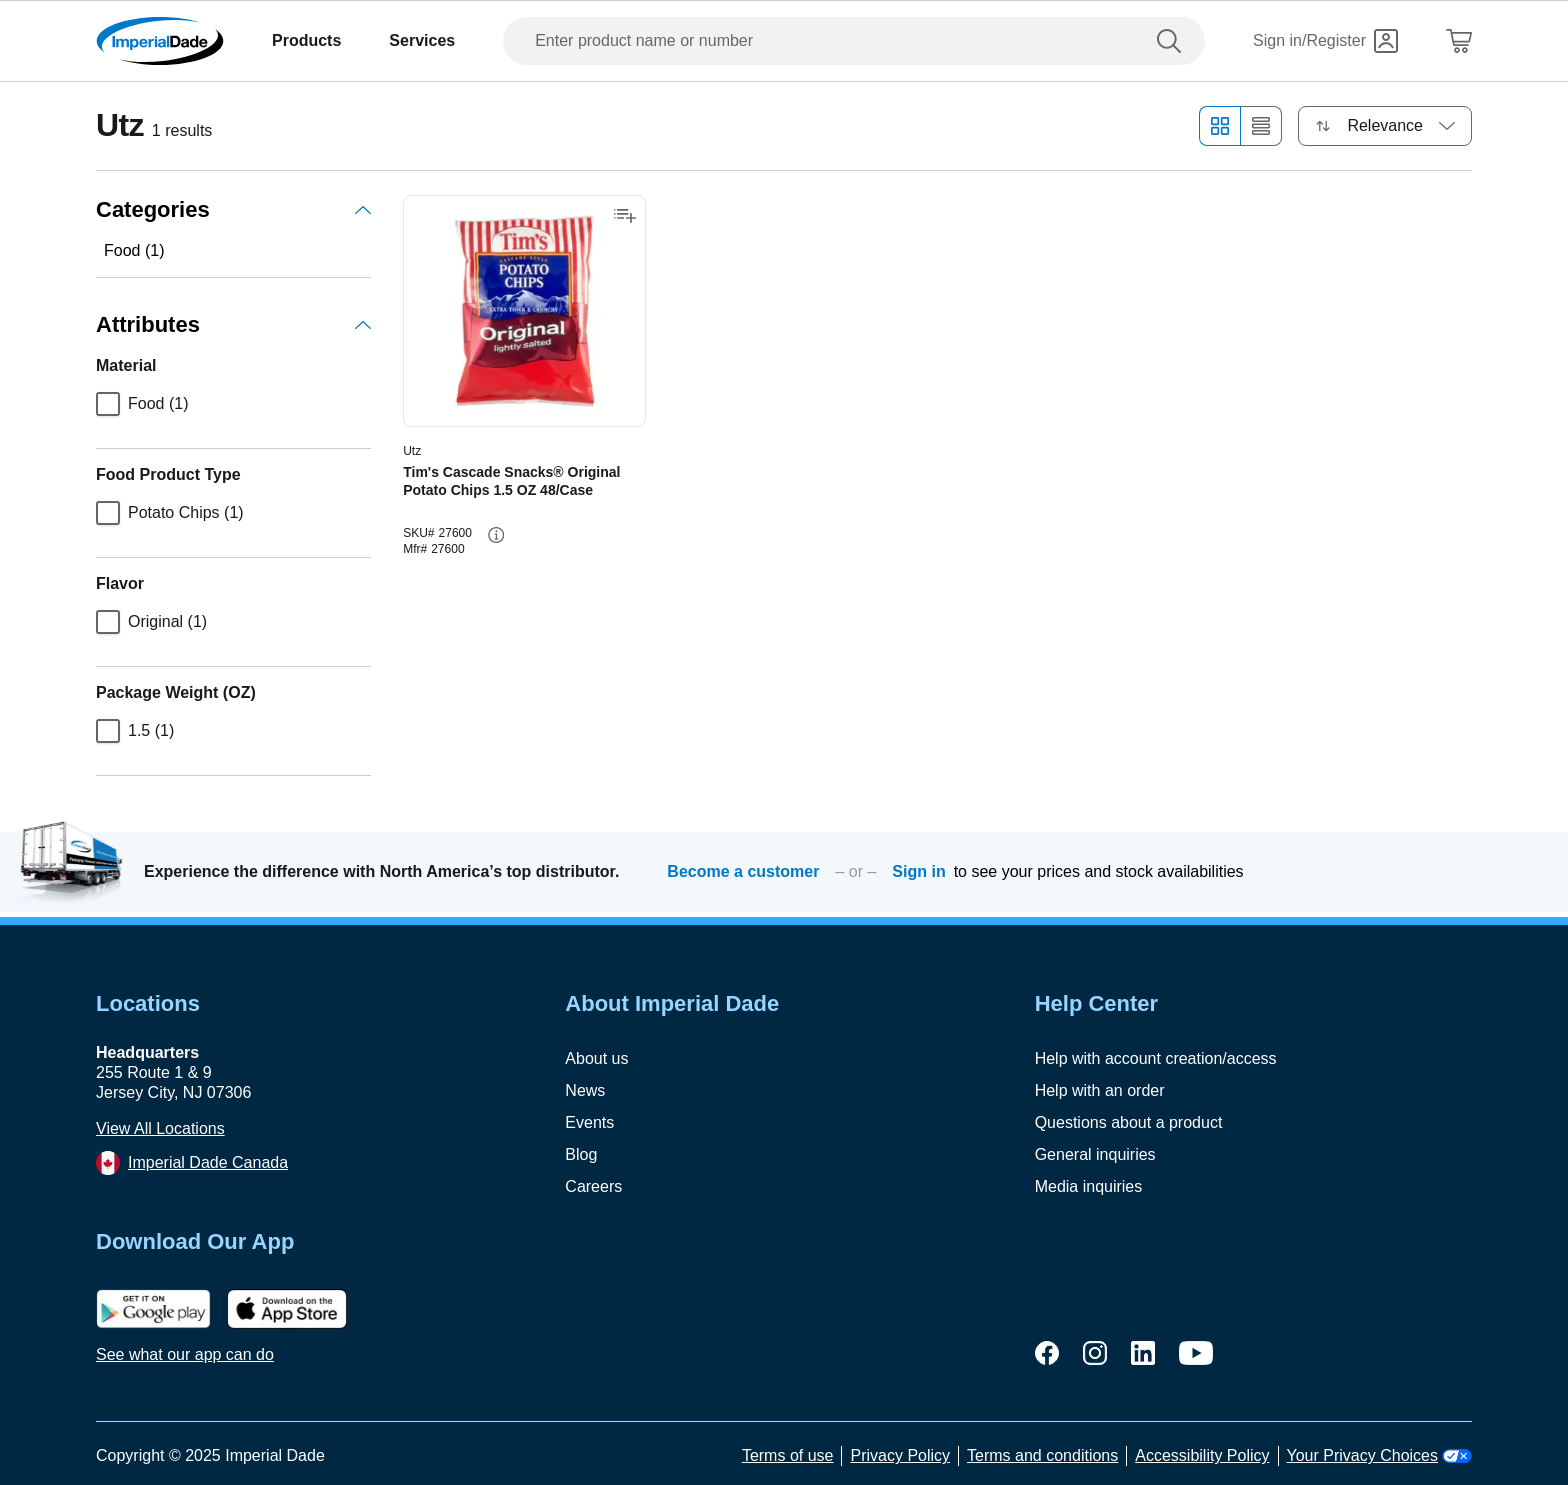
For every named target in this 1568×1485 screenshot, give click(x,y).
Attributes (233, 324)
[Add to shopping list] (625, 216)
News (585, 1090)
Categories (233, 209)
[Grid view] (1219, 126)
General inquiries (1095, 1154)
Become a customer (743, 871)
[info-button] (496, 535)
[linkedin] (1143, 1353)
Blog (581, 1154)
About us (596, 1058)
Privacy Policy (900, 1455)
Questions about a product (1129, 1122)
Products (306, 40)
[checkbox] (108, 404)
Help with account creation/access (1156, 1058)
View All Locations (160, 1128)
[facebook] (1047, 1353)
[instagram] (1095, 1353)
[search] (1173, 41)
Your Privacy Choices (1379, 1455)
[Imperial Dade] (160, 41)
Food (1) (134, 250)
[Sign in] (1325, 41)
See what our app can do (185, 1354)
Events (589, 1122)
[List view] (1261, 126)
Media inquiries (1089, 1186)
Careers (593, 1186)
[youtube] (1196, 1353)
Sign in (918, 871)
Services (422, 40)
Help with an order (1100, 1090)
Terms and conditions (1042, 1455)
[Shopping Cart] (1459, 41)
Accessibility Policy (1202, 1455)
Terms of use (788, 1455)
